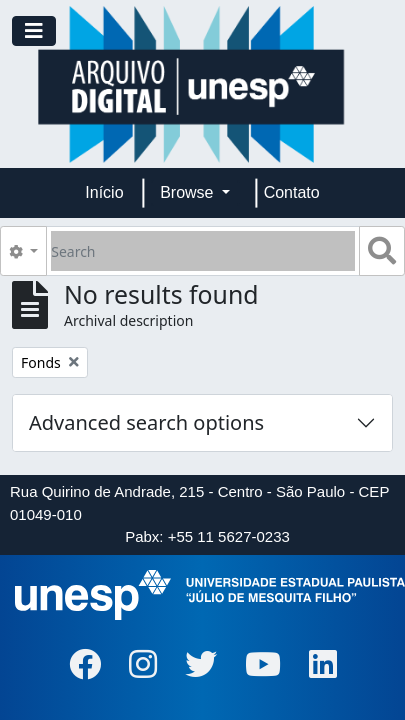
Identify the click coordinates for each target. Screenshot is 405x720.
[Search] (203, 251)
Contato (292, 192)
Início (104, 192)
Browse (189, 192)
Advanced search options (146, 422)
